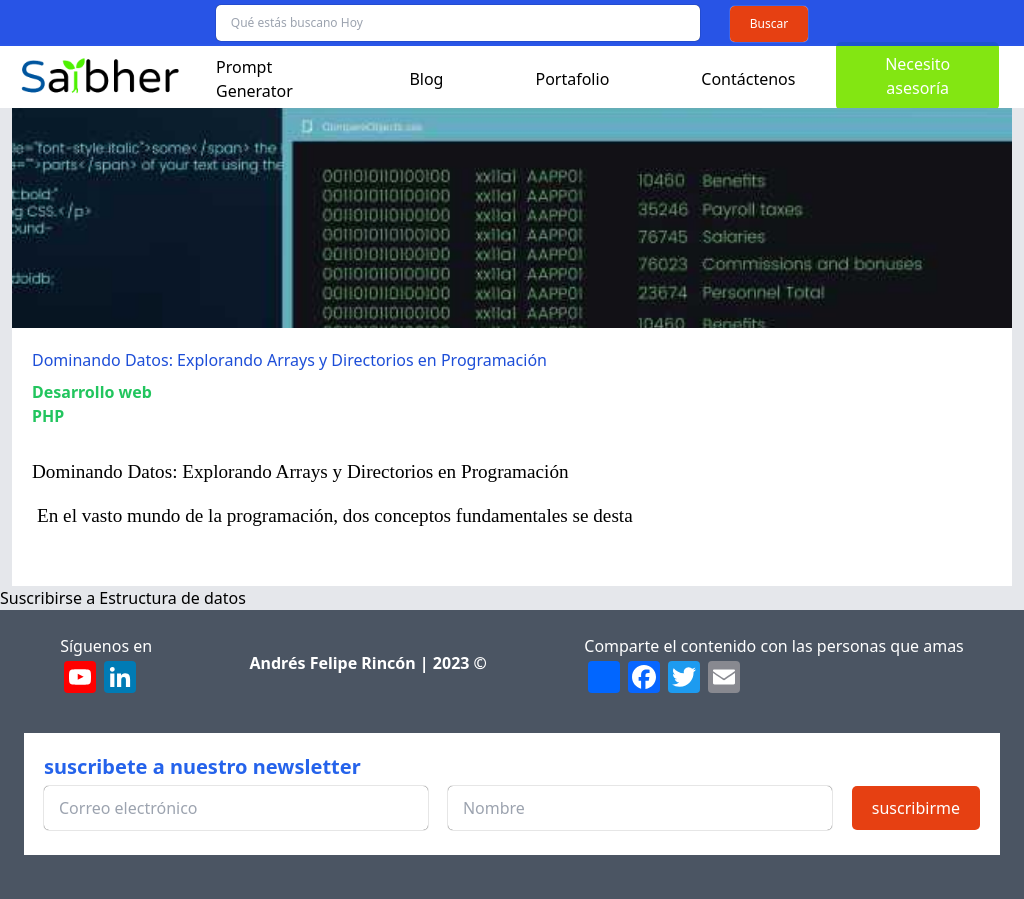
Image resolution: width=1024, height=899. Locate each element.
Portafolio (572, 79)
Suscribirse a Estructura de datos (123, 598)
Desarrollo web (92, 392)
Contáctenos (748, 79)
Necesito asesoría (917, 76)
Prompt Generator (254, 79)
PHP (48, 416)
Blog (426, 79)
